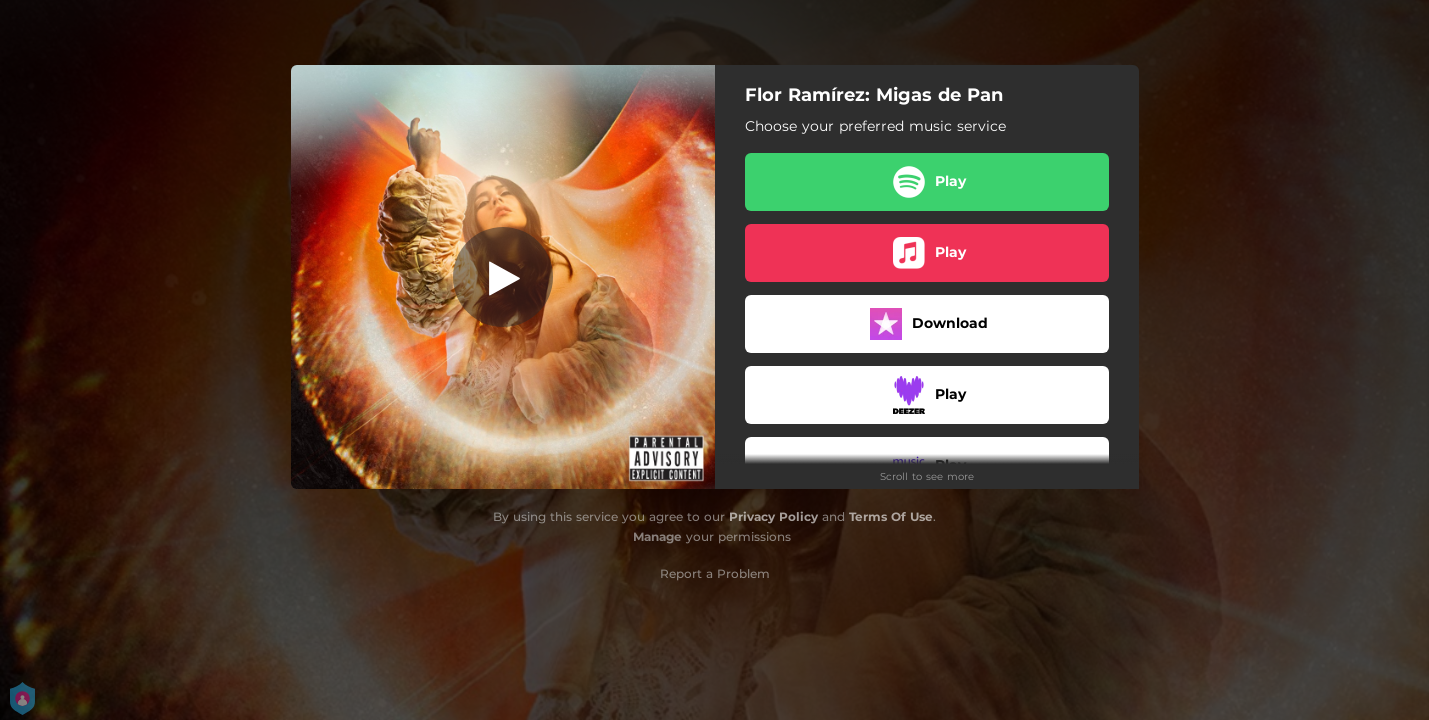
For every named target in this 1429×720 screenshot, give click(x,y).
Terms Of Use (891, 516)
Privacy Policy (773, 516)
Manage (657, 536)
